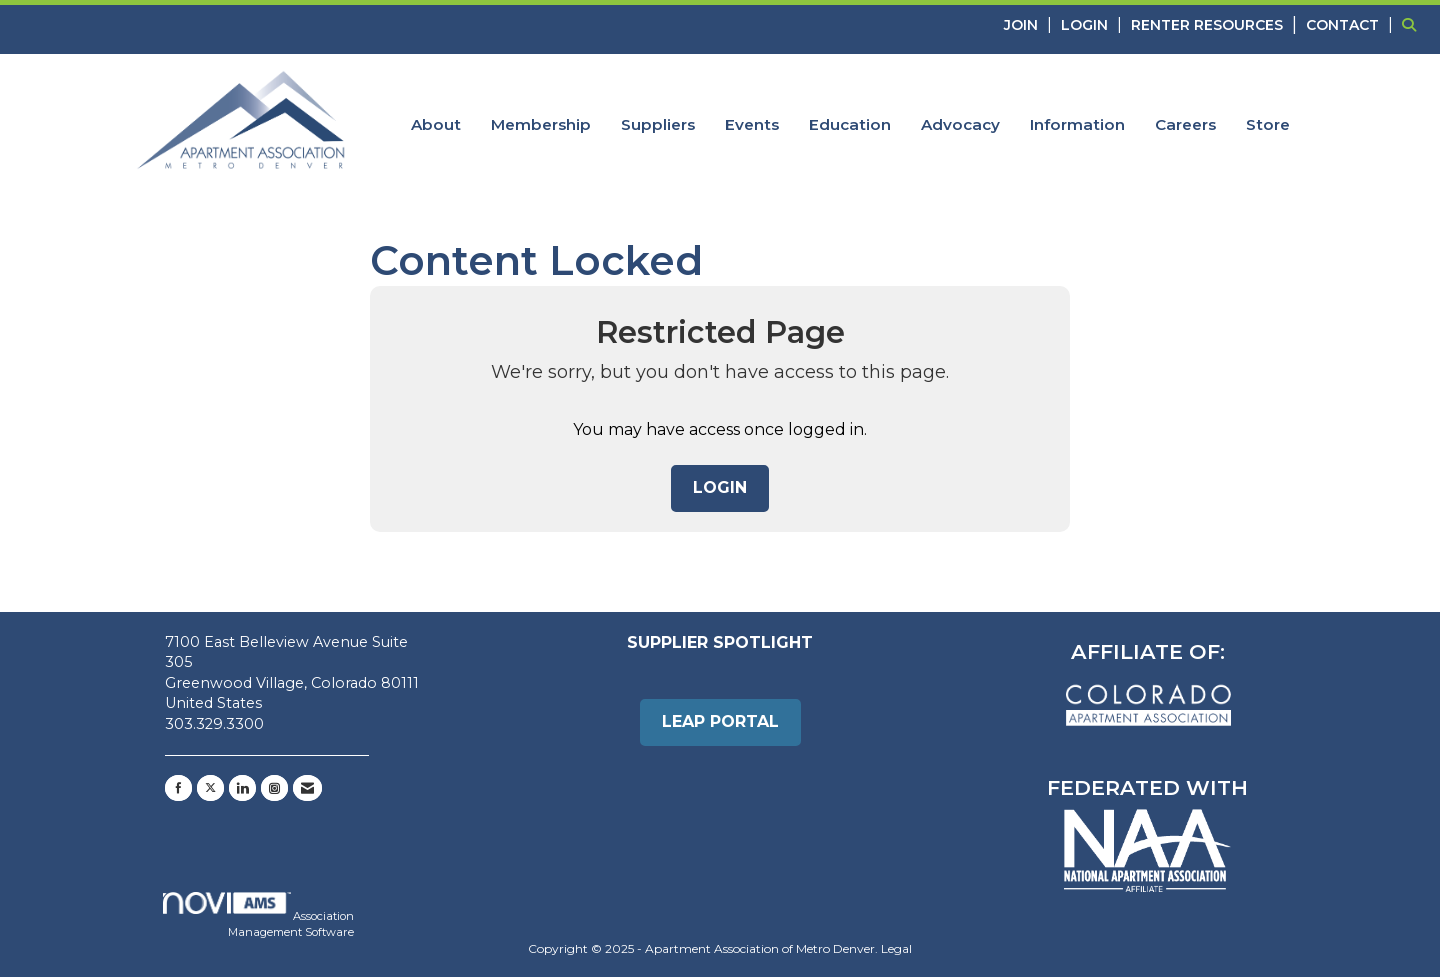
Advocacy (960, 124)
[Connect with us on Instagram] (274, 788)
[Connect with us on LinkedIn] (242, 788)
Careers (1185, 124)
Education (850, 124)
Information (1077, 124)
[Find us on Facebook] (178, 788)
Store (1268, 124)
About (436, 124)
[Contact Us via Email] (307, 788)
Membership (541, 124)
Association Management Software (258, 915)
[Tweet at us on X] (210, 788)
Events (752, 124)
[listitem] (1030, 24)
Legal (896, 948)
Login (720, 487)
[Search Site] (1413, 24)
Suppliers (658, 124)
